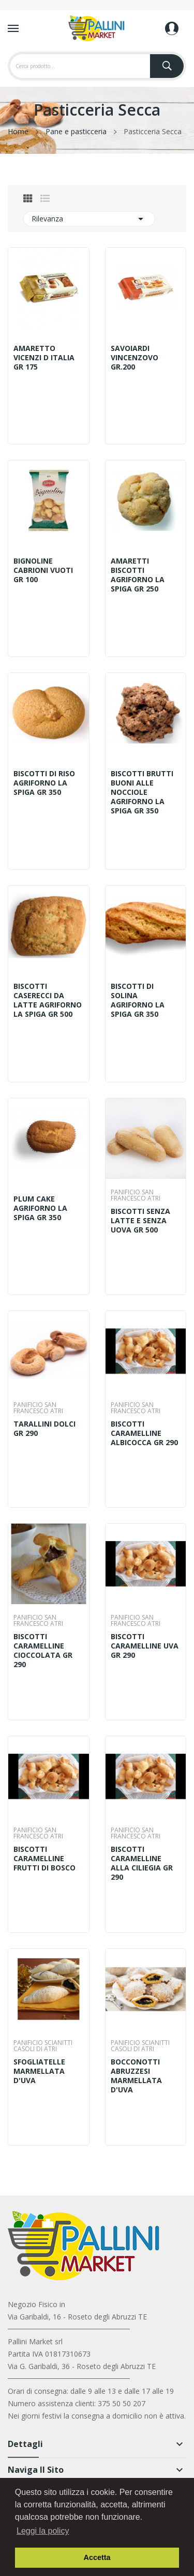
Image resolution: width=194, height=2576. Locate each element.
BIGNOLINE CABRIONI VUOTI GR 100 (43, 570)
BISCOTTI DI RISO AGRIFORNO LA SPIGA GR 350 (44, 783)
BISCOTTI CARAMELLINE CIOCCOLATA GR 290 (42, 1650)
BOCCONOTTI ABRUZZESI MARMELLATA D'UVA (136, 2075)
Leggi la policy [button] (43, 2530)
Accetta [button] (97, 2557)
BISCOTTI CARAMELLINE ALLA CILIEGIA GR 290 (142, 1863)
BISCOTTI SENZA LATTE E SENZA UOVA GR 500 (140, 1221)
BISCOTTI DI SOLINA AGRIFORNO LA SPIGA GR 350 (138, 1000)
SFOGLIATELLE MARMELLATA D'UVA (39, 2071)
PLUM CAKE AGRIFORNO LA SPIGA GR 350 (40, 1208)
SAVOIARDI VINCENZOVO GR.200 (134, 358)
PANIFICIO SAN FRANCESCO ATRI (135, 1195)
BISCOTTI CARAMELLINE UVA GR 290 (144, 1646)
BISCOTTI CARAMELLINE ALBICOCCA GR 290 (144, 1433)
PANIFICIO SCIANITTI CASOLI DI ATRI (42, 2046)
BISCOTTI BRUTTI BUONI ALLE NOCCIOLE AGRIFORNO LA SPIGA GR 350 (142, 792)
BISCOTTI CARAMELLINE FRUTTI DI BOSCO (44, 1859)
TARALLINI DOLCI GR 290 (44, 1428)
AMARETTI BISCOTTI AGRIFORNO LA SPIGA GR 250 (138, 575)
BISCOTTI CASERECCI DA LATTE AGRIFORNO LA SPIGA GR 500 (47, 1000)
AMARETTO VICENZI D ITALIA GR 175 (43, 358)
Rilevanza (89, 219)
